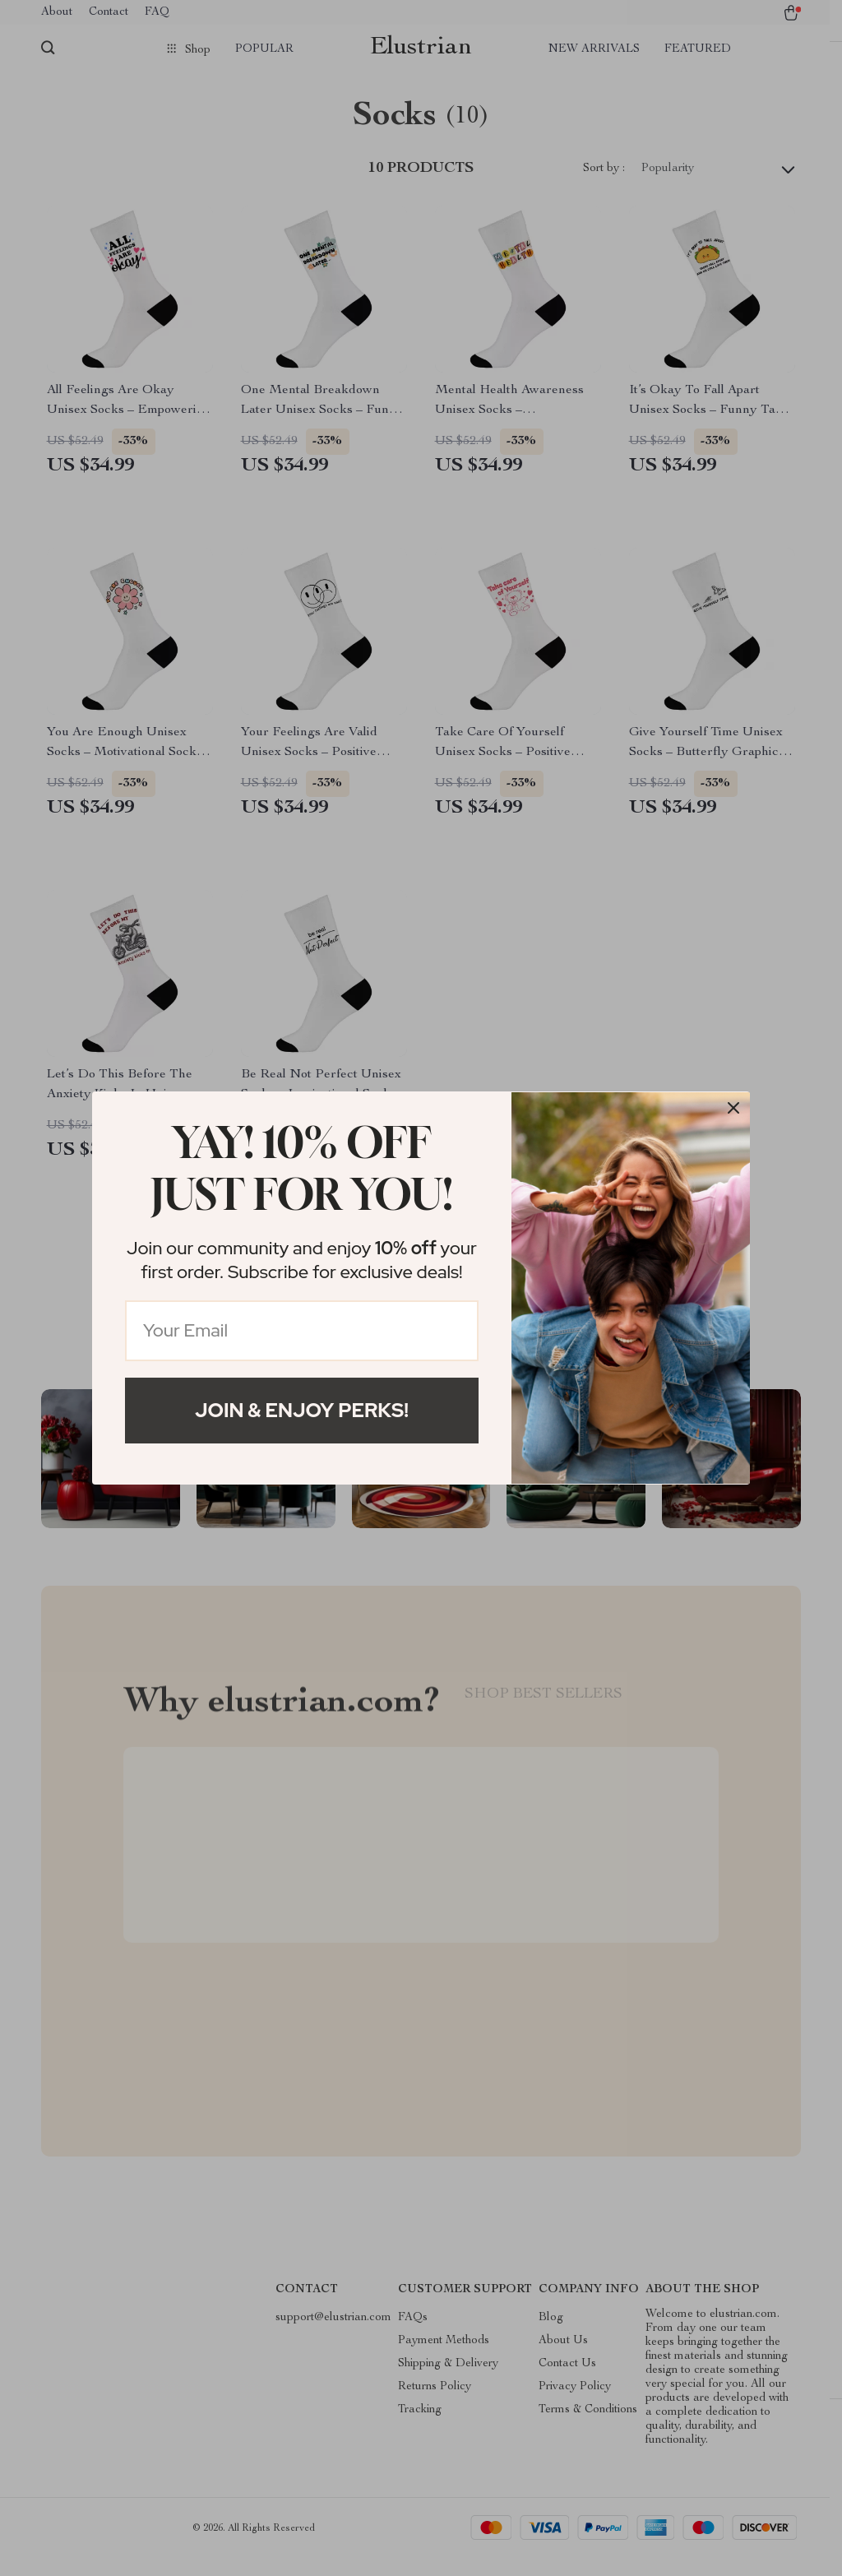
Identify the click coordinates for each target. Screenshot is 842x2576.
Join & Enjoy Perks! (302, 1410)
